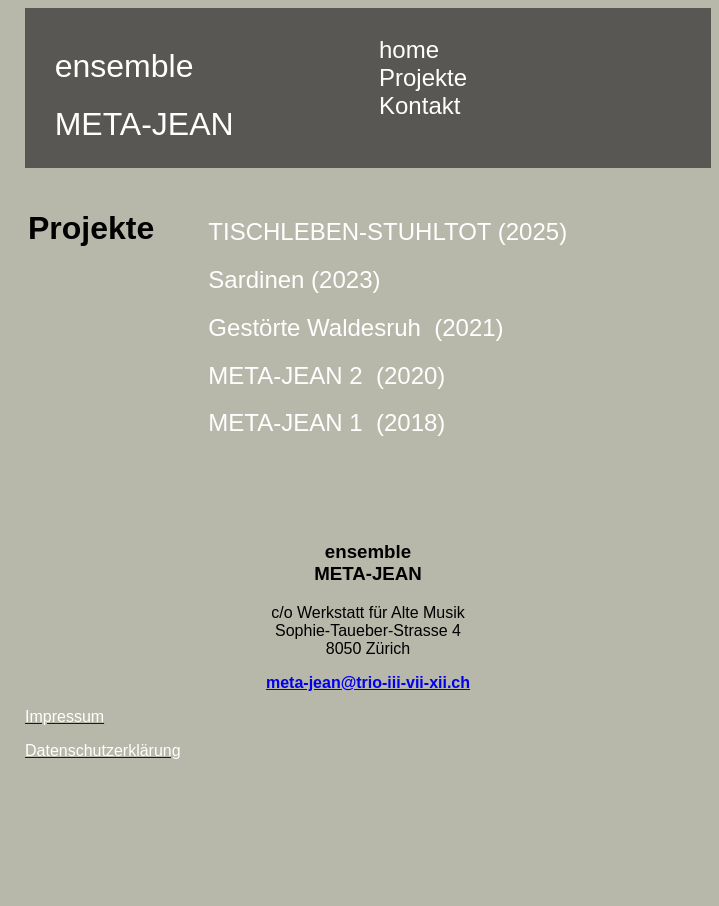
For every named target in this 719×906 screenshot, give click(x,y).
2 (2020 (390, 375)
